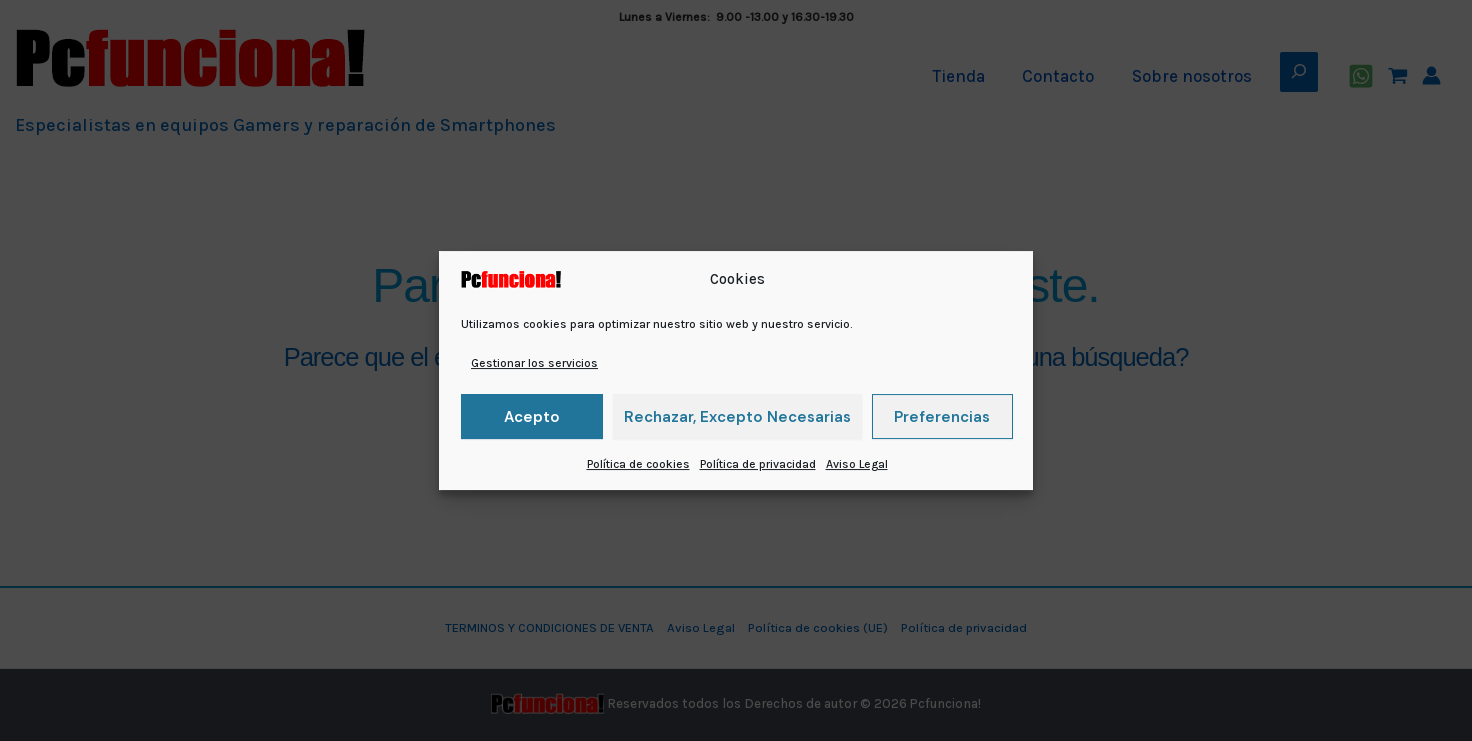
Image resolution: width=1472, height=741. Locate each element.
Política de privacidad (758, 464)
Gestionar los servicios (534, 363)
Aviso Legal (857, 464)
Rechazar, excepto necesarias (737, 417)
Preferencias (942, 417)
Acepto (532, 417)
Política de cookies (638, 464)
